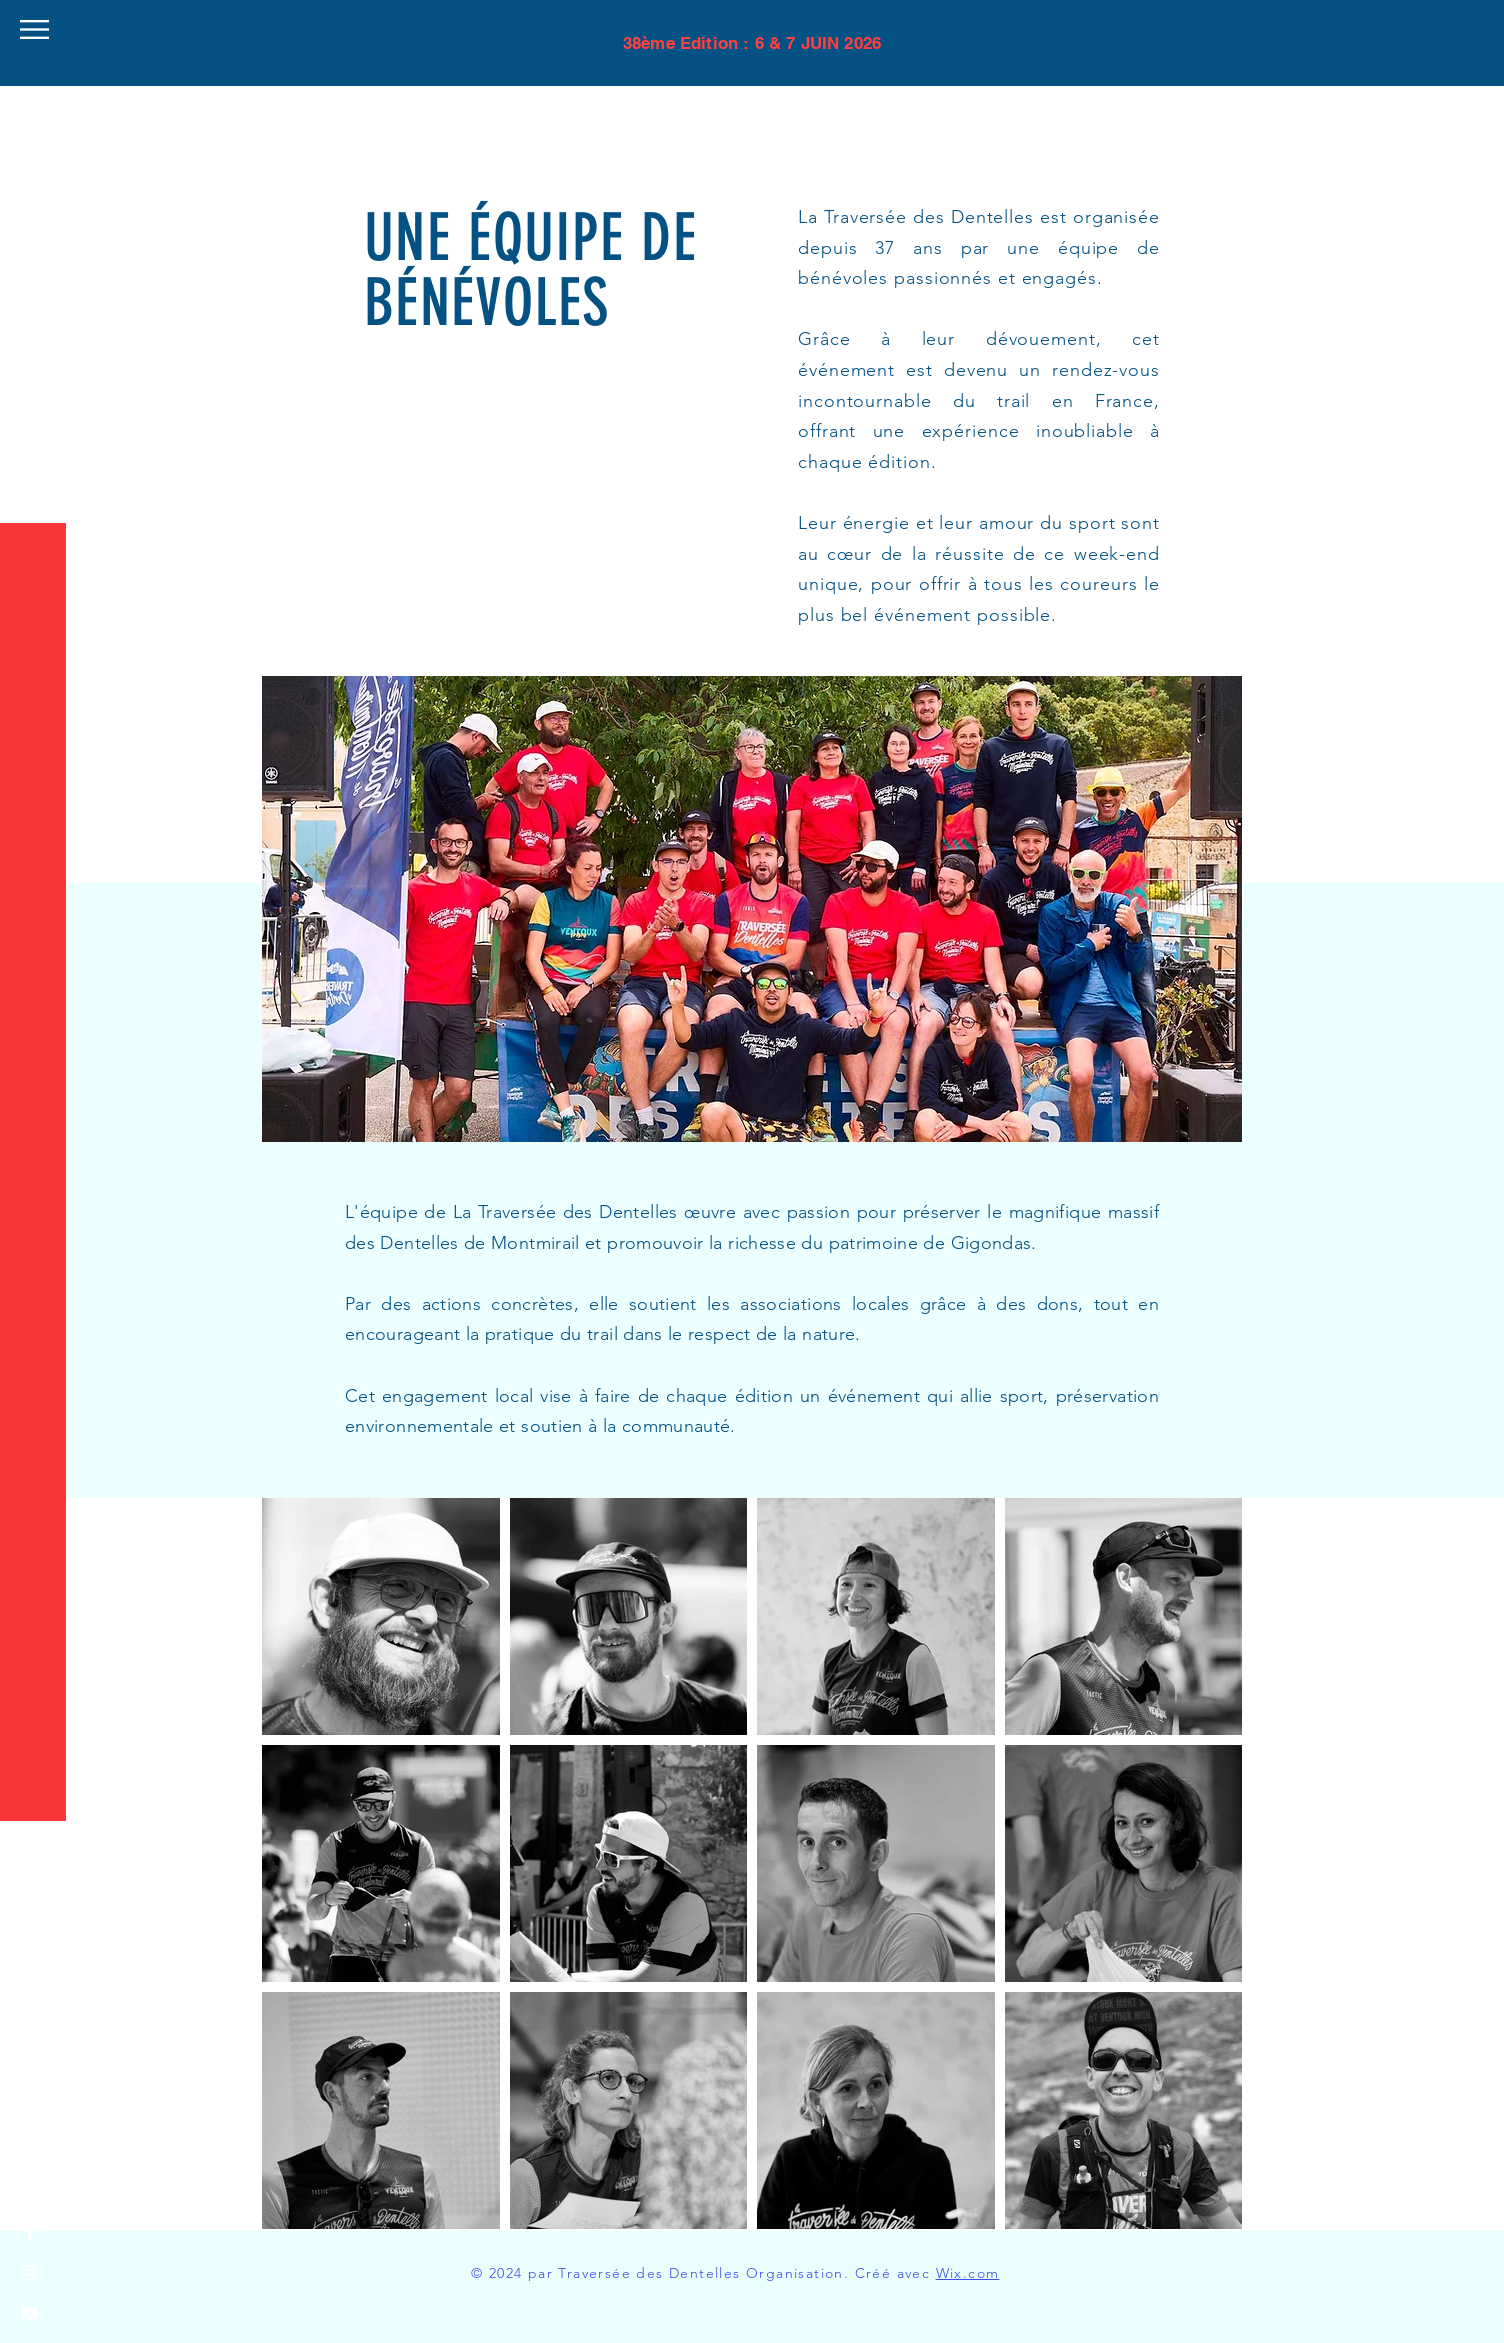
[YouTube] (30, 2313)
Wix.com (968, 2273)
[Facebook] (30, 2233)
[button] (34, 29)
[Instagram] (30, 2273)
